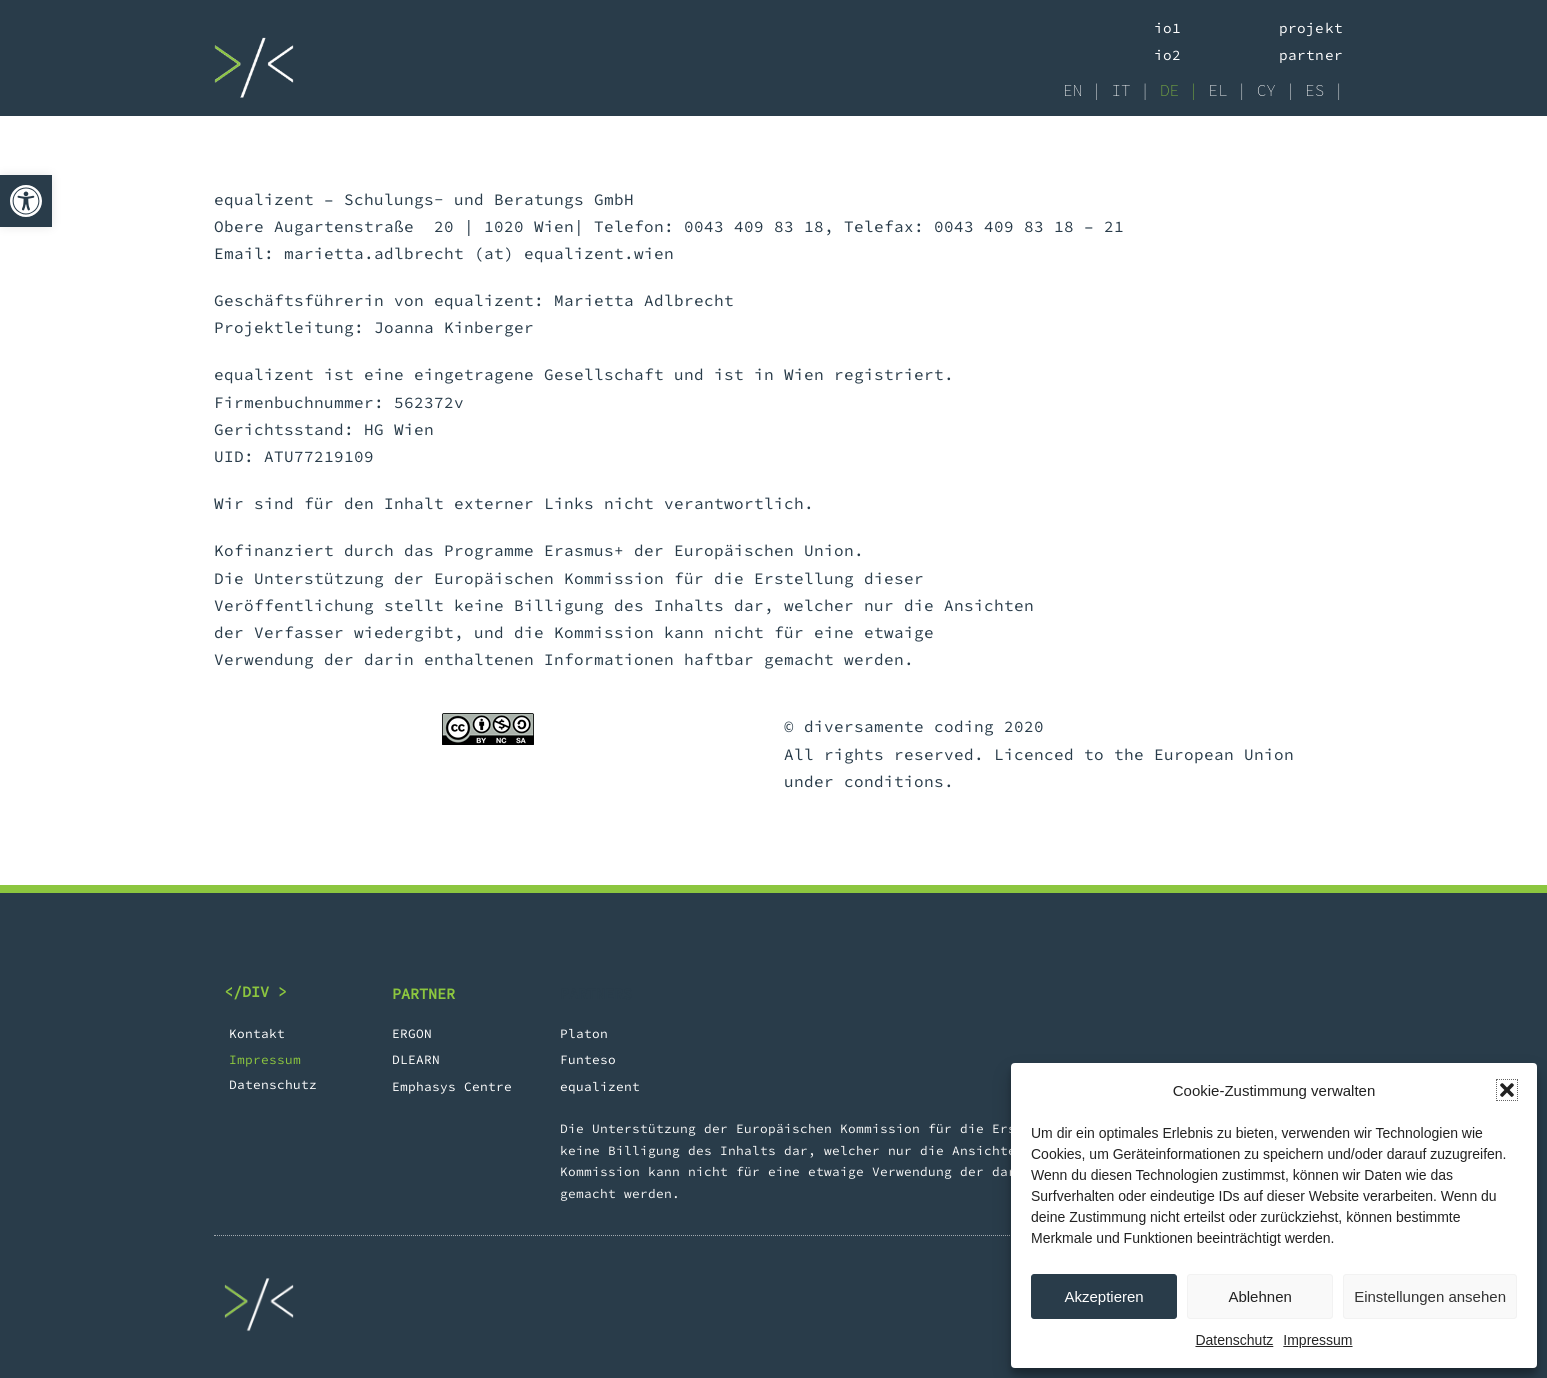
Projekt (1311, 28)
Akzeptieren (1103, 1296)
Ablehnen (1259, 1296)
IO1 (1168, 28)
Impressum (1317, 1340)
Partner (1311, 55)
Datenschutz (1234, 1340)
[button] (26, 201)
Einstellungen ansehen (1430, 1296)
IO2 (1168, 55)
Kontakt (257, 1033)
